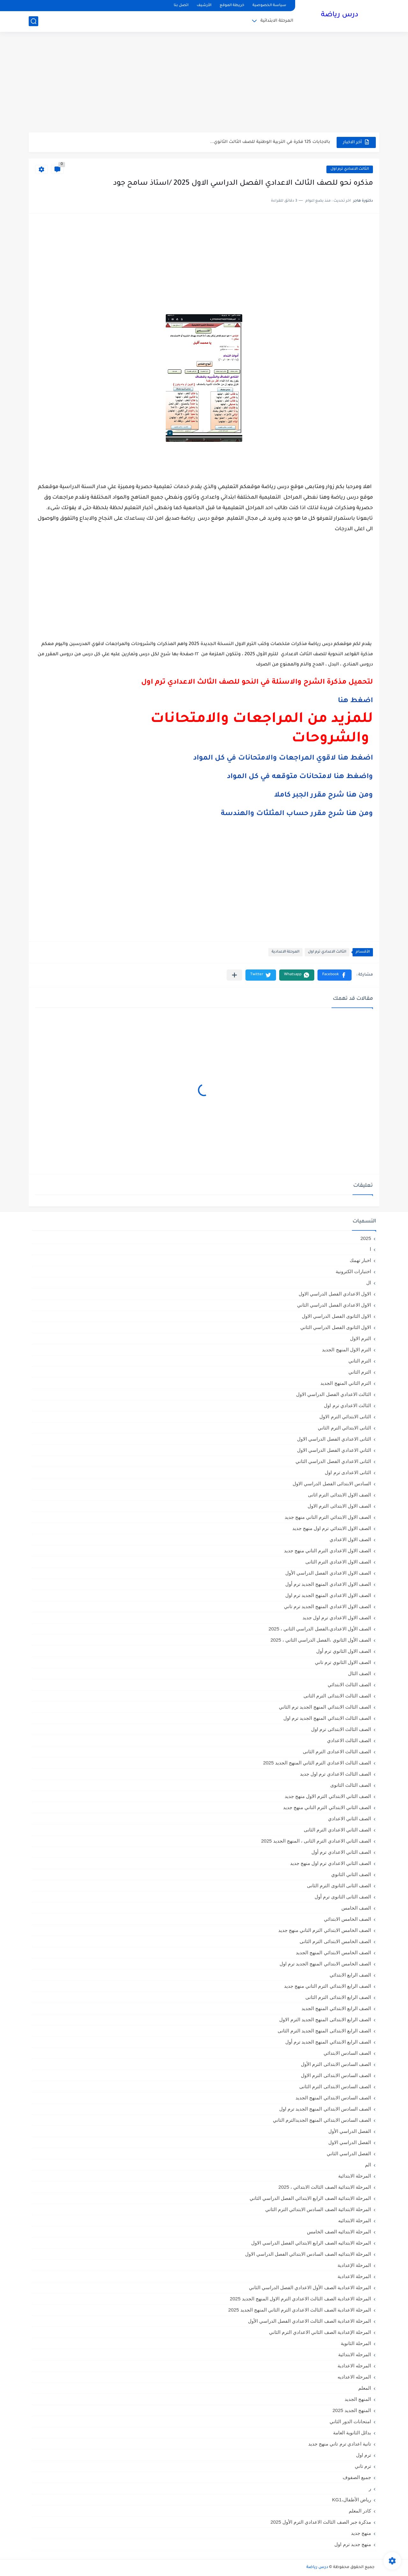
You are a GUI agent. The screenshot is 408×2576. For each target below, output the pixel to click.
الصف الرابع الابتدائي (350, 1975)
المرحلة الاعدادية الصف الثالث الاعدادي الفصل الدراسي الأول (309, 2321)
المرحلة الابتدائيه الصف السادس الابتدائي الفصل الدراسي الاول (308, 2254)
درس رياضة (339, 15)
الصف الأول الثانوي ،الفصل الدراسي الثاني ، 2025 (320, 1640)
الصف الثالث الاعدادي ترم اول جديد (335, 1774)
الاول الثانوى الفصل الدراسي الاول (336, 1316)
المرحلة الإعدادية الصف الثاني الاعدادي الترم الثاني (320, 2332)
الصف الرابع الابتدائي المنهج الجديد (336, 2008)
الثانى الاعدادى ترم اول (348, 1472)
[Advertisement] (204, 83)
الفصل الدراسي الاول (349, 2142)
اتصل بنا (181, 6)
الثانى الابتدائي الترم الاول (345, 1416)
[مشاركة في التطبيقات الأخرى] (234, 975)
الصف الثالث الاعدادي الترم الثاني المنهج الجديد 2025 (317, 1762)
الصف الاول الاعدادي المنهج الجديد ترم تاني (327, 1606)
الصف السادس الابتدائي (347, 2053)
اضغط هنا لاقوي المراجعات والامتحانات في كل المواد (283, 758)
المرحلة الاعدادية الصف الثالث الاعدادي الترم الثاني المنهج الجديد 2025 (299, 2309)
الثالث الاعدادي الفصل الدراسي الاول (333, 1394)
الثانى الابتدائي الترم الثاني (344, 1427)
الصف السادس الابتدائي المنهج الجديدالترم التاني (322, 2120)
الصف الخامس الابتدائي (347, 1919)
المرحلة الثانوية (356, 2343)
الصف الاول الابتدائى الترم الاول (339, 1506)
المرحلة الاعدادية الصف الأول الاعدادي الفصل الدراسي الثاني (310, 2287)
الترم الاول (360, 1338)
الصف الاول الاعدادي (350, 1539)
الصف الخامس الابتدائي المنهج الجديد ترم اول (325, 1963)
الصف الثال (359, 1673)
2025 (366, 1238)
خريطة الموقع (232, 6)
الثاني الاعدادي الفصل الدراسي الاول (334, 1450)
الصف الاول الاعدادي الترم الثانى (338, 1561)
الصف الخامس (356, 1908)
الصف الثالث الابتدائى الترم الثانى (337, 1695)
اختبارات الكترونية (353, 1271)
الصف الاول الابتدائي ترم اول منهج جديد (331, 1528)
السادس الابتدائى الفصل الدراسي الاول (332, 1483)
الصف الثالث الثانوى (350, 1785)
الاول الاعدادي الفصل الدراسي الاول (335, 1293)
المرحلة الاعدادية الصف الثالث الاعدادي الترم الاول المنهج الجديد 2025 (300, 2298)
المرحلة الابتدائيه (354, 2220)
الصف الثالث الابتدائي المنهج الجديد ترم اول (327, 1718)
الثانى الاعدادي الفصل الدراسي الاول (334, 1439)
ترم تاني (363, 2466)
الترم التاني (359, 1360)
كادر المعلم (360, 2510)
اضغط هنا (355, 701)
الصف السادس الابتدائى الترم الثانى (335, 2086)
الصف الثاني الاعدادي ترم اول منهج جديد (330, 1863)
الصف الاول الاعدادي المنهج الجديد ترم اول (328, 1595)
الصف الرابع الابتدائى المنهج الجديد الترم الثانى (324, 2030)
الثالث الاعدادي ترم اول (350, 169)
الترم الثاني (359, 1372)
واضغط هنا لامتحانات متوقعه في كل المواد (300, 777)
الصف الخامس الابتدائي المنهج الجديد (333, 1952)
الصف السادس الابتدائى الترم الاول (336, 2075)
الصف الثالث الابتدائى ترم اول (341, 1729)
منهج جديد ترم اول (352, 2544)
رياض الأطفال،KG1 (351, 2499)
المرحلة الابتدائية (276, 21)
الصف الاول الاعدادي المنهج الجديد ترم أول (328, 1584)
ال (368, 1282)
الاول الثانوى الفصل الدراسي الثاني (335, 1327)
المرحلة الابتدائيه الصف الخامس (339, 2231)
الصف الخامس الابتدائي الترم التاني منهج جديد (324, 1930)
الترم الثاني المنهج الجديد (345, 1383)
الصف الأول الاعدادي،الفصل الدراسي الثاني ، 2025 (320, 1628)
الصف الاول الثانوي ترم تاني (343, 1662)
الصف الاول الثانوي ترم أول (343, 1651)
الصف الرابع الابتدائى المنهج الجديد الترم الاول (325, 2019)
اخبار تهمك (360, 1260)
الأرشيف (204, 6)
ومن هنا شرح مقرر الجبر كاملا (323, 795)
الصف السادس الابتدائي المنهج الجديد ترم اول (325, 2109)
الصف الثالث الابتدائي (349, 1684)
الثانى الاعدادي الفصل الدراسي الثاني (333, 1461)
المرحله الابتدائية (354, 2354)
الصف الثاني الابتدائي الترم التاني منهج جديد (327, 1807)
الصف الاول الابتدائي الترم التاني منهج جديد (328, 1517)
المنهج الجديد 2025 (351, 2410)
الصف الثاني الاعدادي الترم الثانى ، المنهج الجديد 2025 (316, 1841)
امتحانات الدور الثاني (350, 2421)
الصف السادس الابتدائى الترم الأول (336, 2064)
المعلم (364, 2388)
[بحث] (33, 21)
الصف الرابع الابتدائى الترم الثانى (338, 1997)
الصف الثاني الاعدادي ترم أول (341, 1852)
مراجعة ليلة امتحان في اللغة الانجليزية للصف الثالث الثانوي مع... (265, 142)
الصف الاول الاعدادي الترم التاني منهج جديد (327, 1550)
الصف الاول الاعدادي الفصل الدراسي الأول (328, 1573)
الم (368, 2164)
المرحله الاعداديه (354, 2376)
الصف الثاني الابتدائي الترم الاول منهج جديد (328, 1796)
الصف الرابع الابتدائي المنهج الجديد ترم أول (328, 2042)
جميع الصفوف (357, 2477)
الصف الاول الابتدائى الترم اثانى (339, 1494)
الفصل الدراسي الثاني (349, 2153)
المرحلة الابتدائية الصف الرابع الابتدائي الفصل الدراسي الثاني (310, 2198)
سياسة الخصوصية (269, 6)
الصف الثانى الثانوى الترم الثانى (339, 1885)
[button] (334, 975)
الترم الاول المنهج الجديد (346, 1349)
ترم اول (363, 2455)
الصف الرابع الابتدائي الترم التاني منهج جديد (327, 1986)
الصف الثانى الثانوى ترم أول (343, 1896)
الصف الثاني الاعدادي (349, 1818)
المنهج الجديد (358, 2399)
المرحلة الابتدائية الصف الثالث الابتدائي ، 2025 (325, 2187)
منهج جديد (361, 2533)
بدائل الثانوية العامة (352, 2432)
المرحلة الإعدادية (354, 2265)
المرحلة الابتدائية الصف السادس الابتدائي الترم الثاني (318, 2209)
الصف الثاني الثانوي (351, 1874)
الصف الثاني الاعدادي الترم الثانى (337, 1829)
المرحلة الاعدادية (285, 952)
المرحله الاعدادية (354, 2365)
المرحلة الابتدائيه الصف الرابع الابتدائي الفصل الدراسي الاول (311, 2243)
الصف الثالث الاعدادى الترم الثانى (337, 1751)
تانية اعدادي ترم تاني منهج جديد (339, 2443)
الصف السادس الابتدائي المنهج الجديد (333, 2097)
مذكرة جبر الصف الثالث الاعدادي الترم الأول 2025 (320, 2522)
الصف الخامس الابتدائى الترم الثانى (335, 1941)
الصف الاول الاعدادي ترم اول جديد (336, 1617)
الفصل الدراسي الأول (349, 2131)
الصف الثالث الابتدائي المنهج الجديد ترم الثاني (325, 1707)
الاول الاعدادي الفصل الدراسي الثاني (334, 1305)
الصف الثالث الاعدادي (349, 1740)
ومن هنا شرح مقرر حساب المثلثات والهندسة (297, 814)
